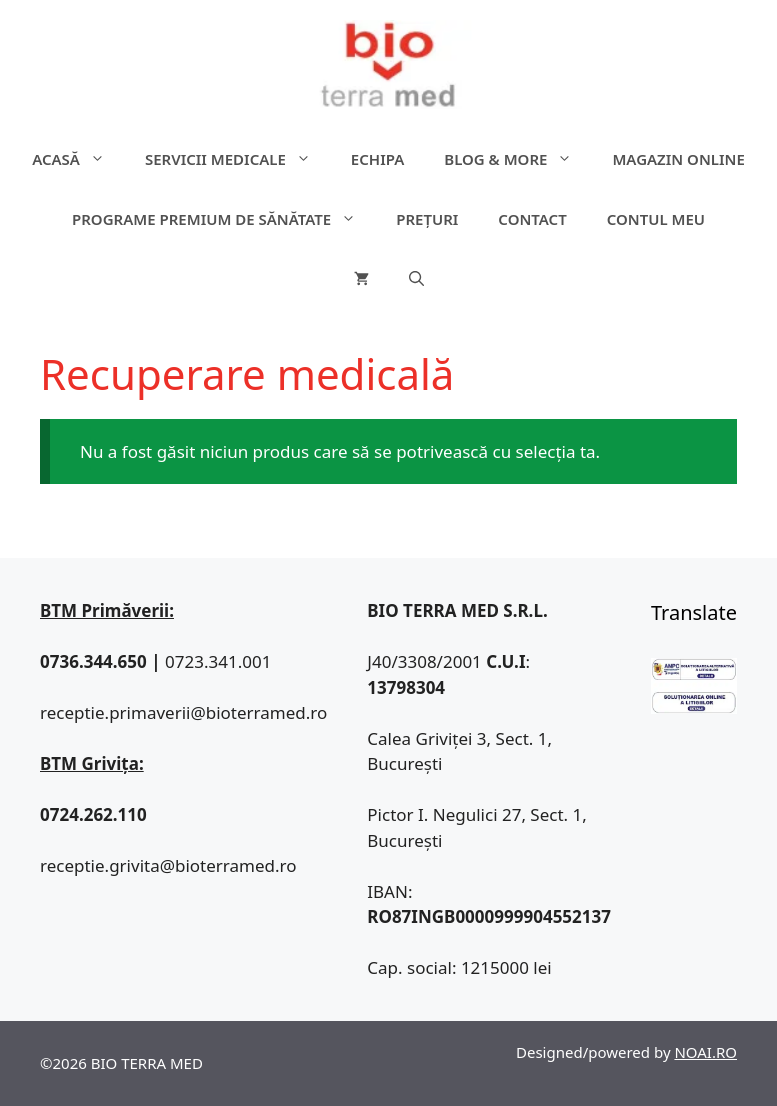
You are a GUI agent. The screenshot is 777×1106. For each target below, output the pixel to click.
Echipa (377, 159)
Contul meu (656, 219)
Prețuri (427, 219)
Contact (532, 219)
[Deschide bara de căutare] (416, 279)
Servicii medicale (238, 159)
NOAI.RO (705, 1052)
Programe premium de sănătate (224, 219)
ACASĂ (78, 159)
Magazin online (678, 159)
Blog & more (518, 159)
